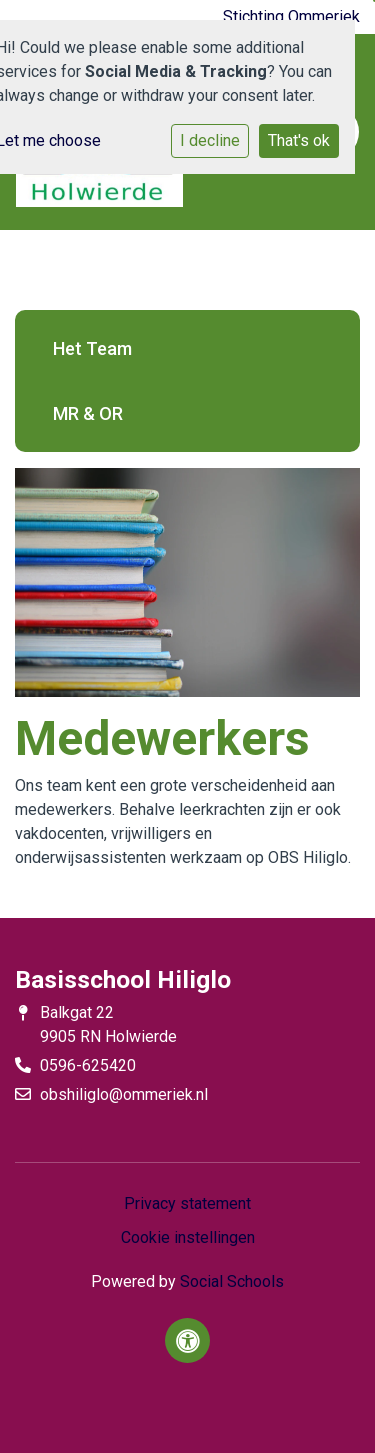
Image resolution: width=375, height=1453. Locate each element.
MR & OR (88, 413)
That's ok (299, 140)
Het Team (92, 348)
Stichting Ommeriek (291, 16)
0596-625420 (88, 1065)
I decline (210, 140)
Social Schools (232, 1281)
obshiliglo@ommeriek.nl (124, 1094)
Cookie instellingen (188, 1237)
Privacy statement (187, 1203)
